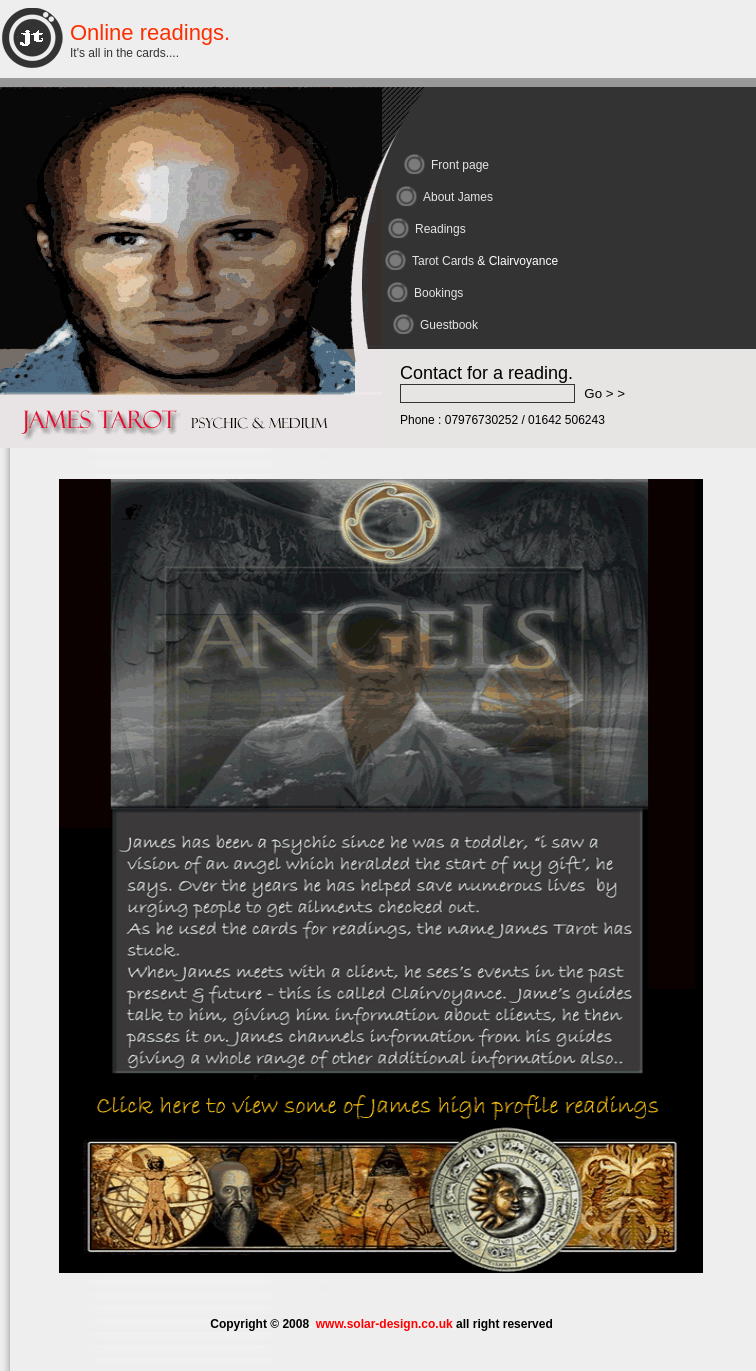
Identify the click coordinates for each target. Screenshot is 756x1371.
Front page (460, 165)
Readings (440, 229)
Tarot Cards (485, 261)
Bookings (438, 293)
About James (458, 197)
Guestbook (449, 325)
